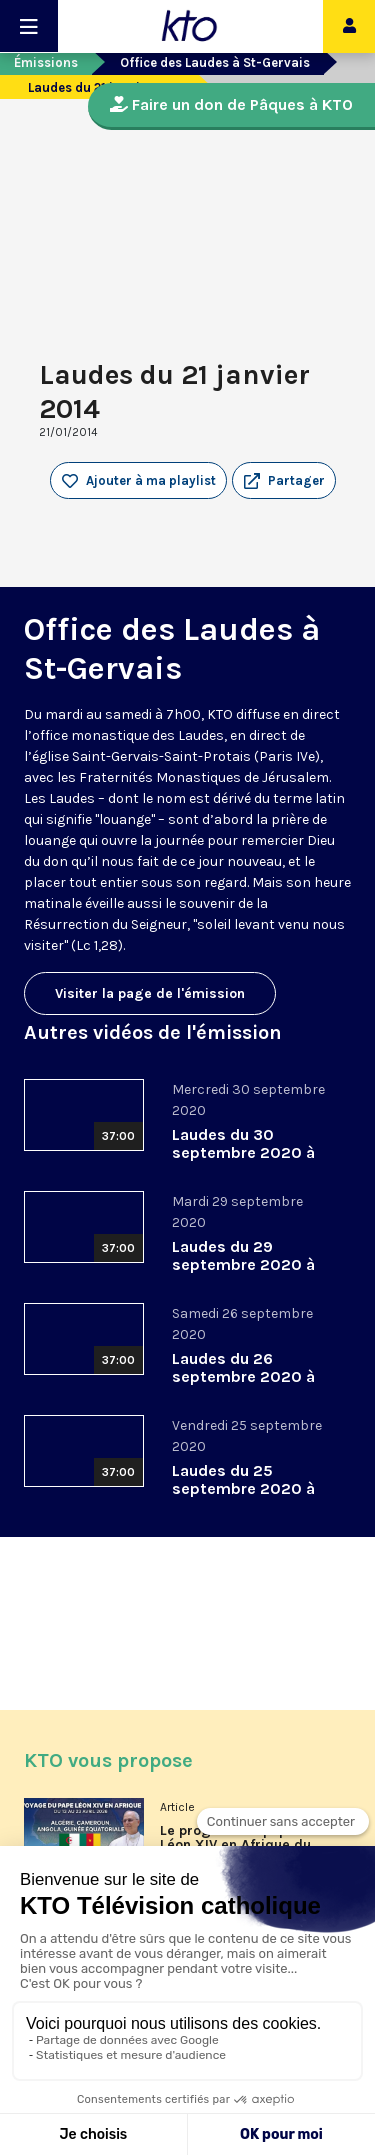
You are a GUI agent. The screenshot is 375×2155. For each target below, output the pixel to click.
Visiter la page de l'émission (150, 993)
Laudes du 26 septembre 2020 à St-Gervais (243, 1376)
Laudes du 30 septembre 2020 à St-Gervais (243, 1152)
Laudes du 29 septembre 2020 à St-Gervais (243, 1264)
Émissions (46, 62)
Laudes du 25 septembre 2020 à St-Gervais (243, 1488)
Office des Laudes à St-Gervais (215, 62)
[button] (284, 481)
